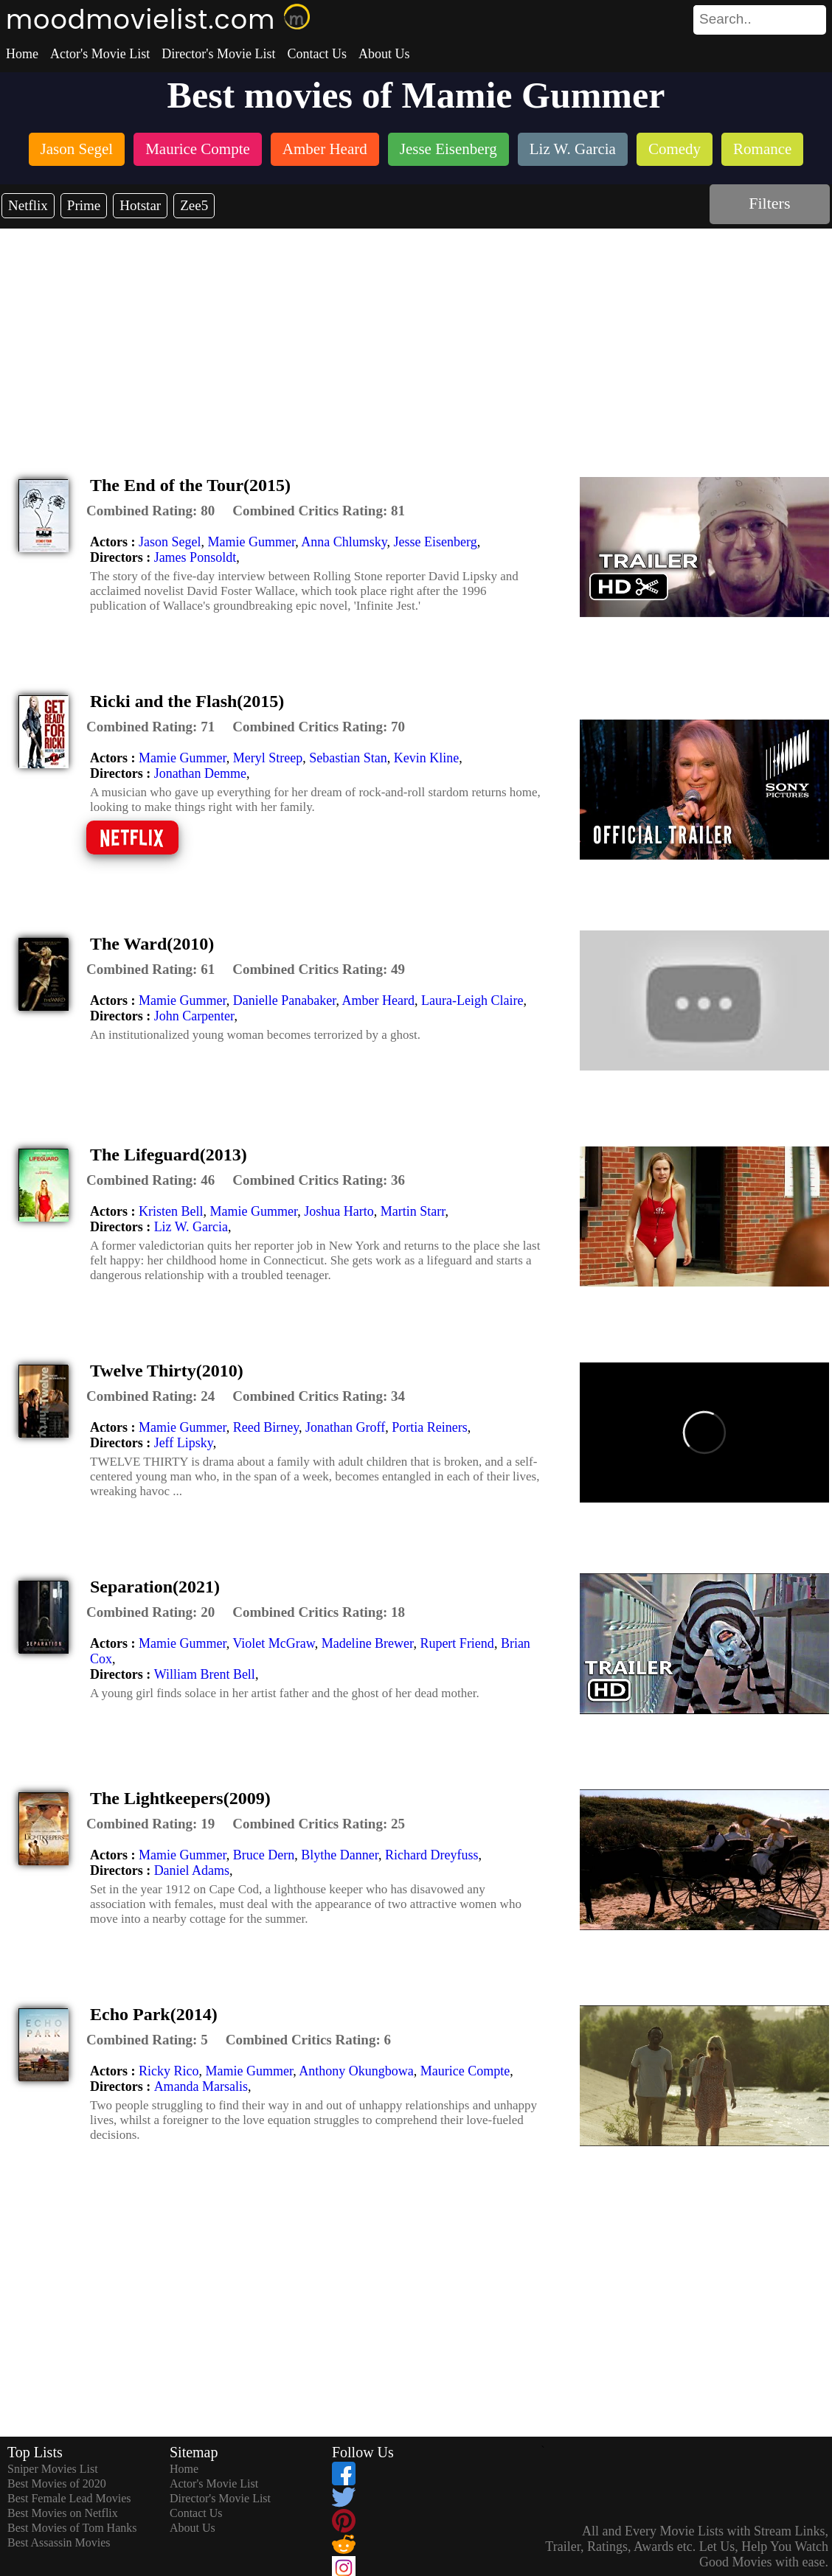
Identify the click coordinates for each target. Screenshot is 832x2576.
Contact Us (317, 53)
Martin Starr (413, 1211)
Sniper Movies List (52, 2468)
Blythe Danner (339, 1855)
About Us (384, 53)
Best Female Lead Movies (69, 2498)
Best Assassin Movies (59, 2542)
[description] (150, 511)
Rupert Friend (457, 1643)
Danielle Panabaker (284, 1000)
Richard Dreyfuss (431, 1855)
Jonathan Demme (200, 773)
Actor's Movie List (100, 53)
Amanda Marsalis (201, 2086)
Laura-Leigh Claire (472, 1000)
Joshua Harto (338, 1211)
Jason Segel (170, 542)
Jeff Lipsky (183, 1442)
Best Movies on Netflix (62, 2513)
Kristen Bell (171, 1211)
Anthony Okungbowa (356, 2071)
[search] (759, 20)
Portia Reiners (429, 1427)
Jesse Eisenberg (435, 542)
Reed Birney (266, 1427)
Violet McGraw (273, 1643)
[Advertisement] (416, 339)
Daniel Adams (191, 1870)
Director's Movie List (218, 53)
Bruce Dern (263, 1855)
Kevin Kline (426, 758)
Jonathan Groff (345, 1427)
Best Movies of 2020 (56, 2483)
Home (22, 53)
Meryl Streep (267, 758)
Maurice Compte (465, 2071)
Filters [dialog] (769, 203)
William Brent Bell (204, 1674)
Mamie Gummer (251, 542)
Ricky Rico (169, 2071)
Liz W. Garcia (191, 1226)
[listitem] (77, 150)
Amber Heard (378, 1000)
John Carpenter (194, 1016)
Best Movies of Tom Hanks (71, 2527)
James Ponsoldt (195, 557)
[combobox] (726, 19)
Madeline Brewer (368, 1643)
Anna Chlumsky (343, 542)
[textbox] (726, 19)
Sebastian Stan (348, 758)
